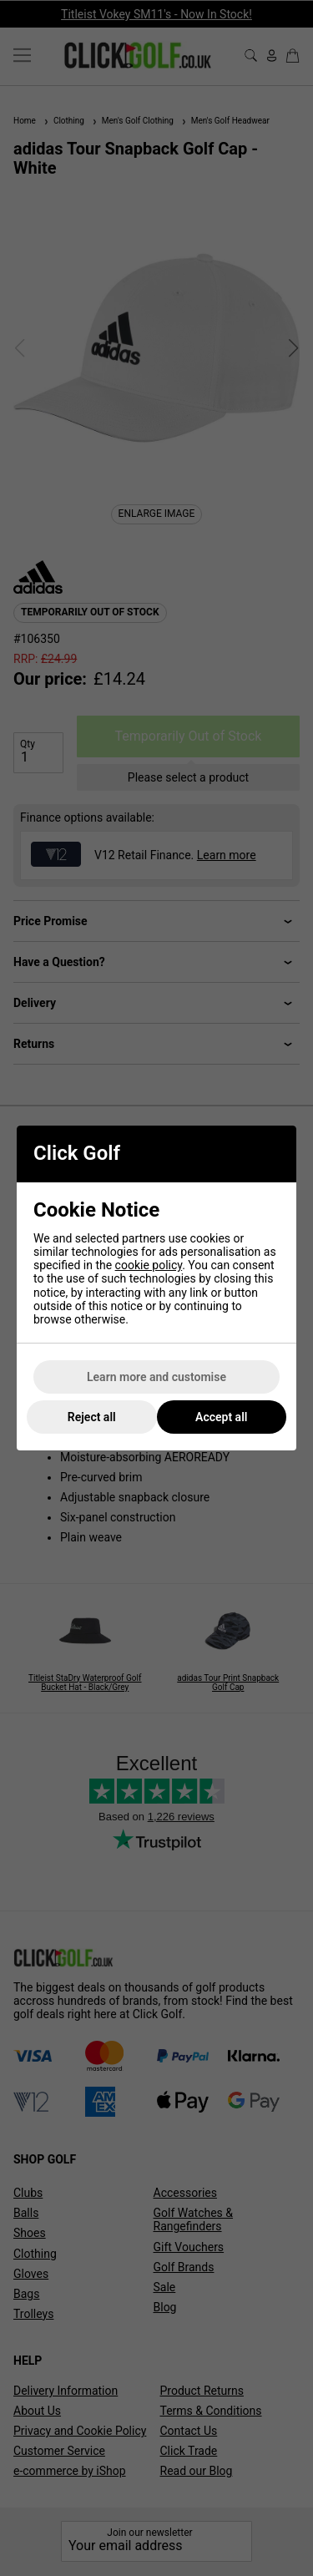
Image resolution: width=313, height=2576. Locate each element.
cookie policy (149, 1265)
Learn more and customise (156, 1377)
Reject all (92, 1417)
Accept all (221, 1417)
